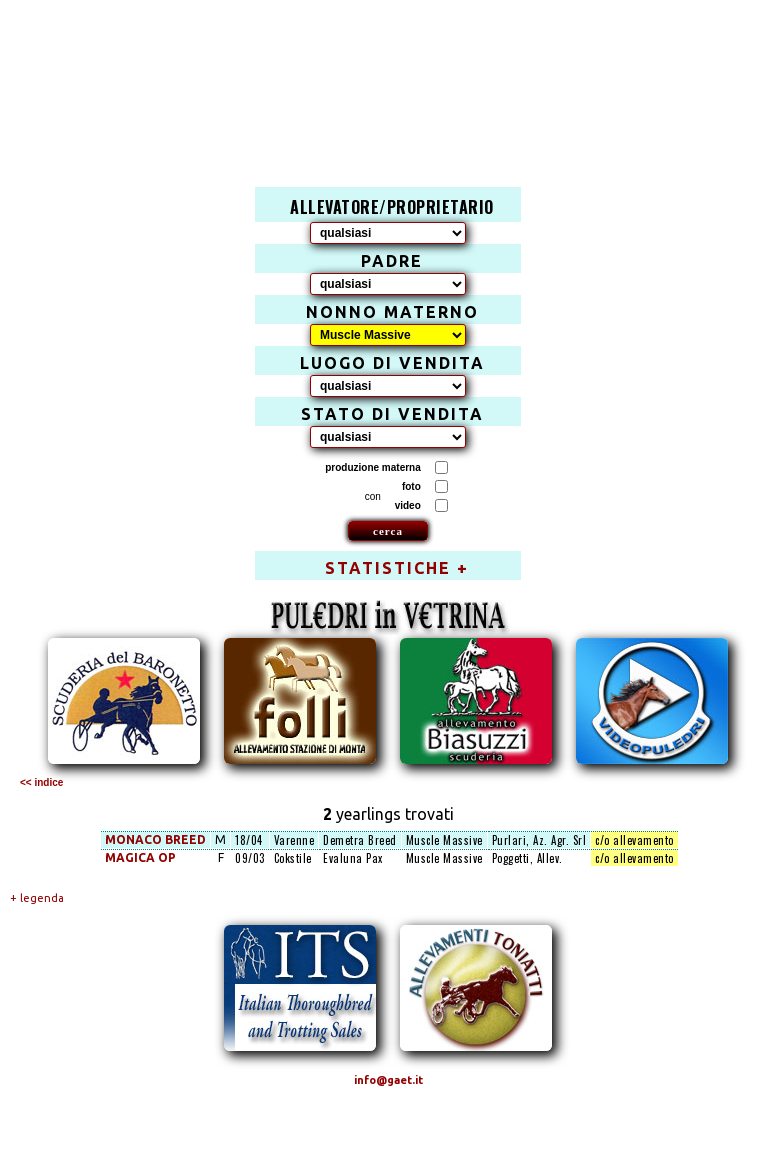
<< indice (41, 782)
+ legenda (37, 898)
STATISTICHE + (397, 568)
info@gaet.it (388, 1080)
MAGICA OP (140, 857)
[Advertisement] (399, 76)
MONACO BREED (155, 839)
